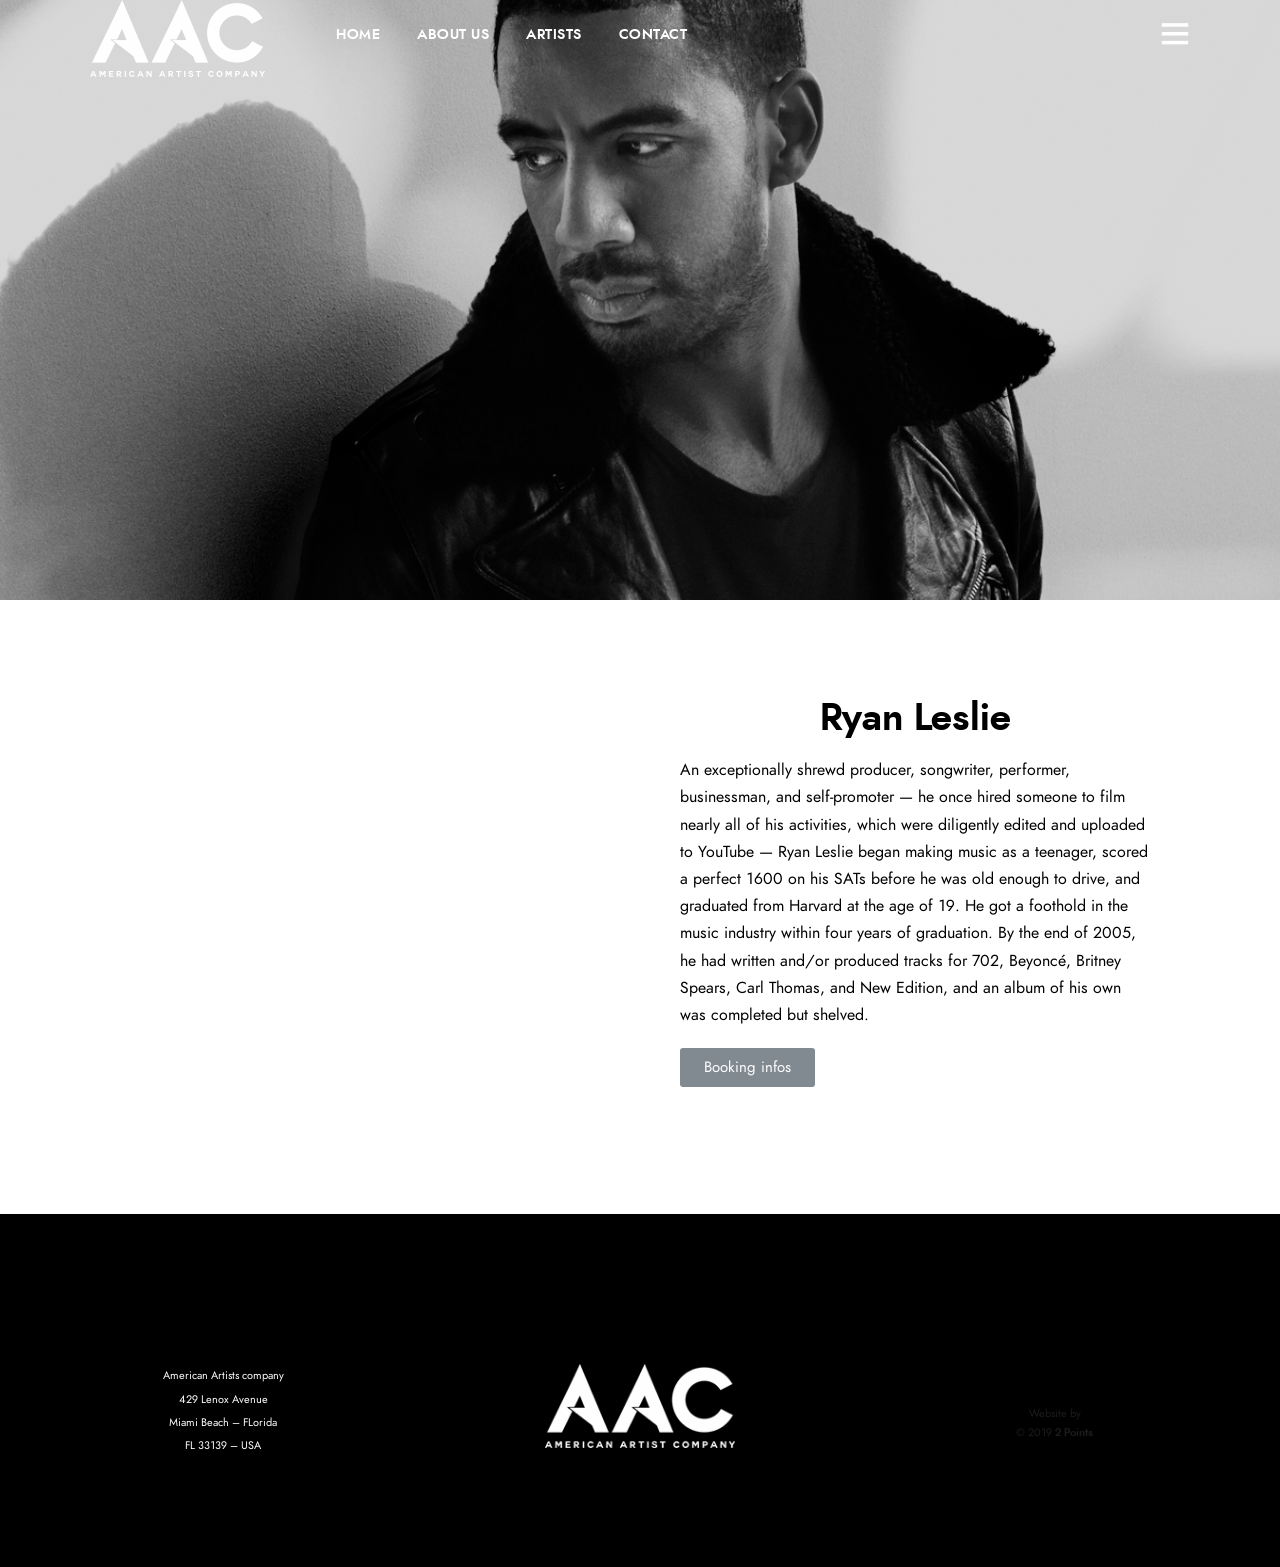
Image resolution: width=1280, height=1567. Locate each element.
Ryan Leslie (815, 852)
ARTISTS (554, 35)
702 (985, 961)
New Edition (901, 988)
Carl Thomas (778, 988)
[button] (747, 1067)
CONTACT (653, 35)
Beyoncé (1037, 961)
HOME (358, 35)
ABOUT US (453, 35)
